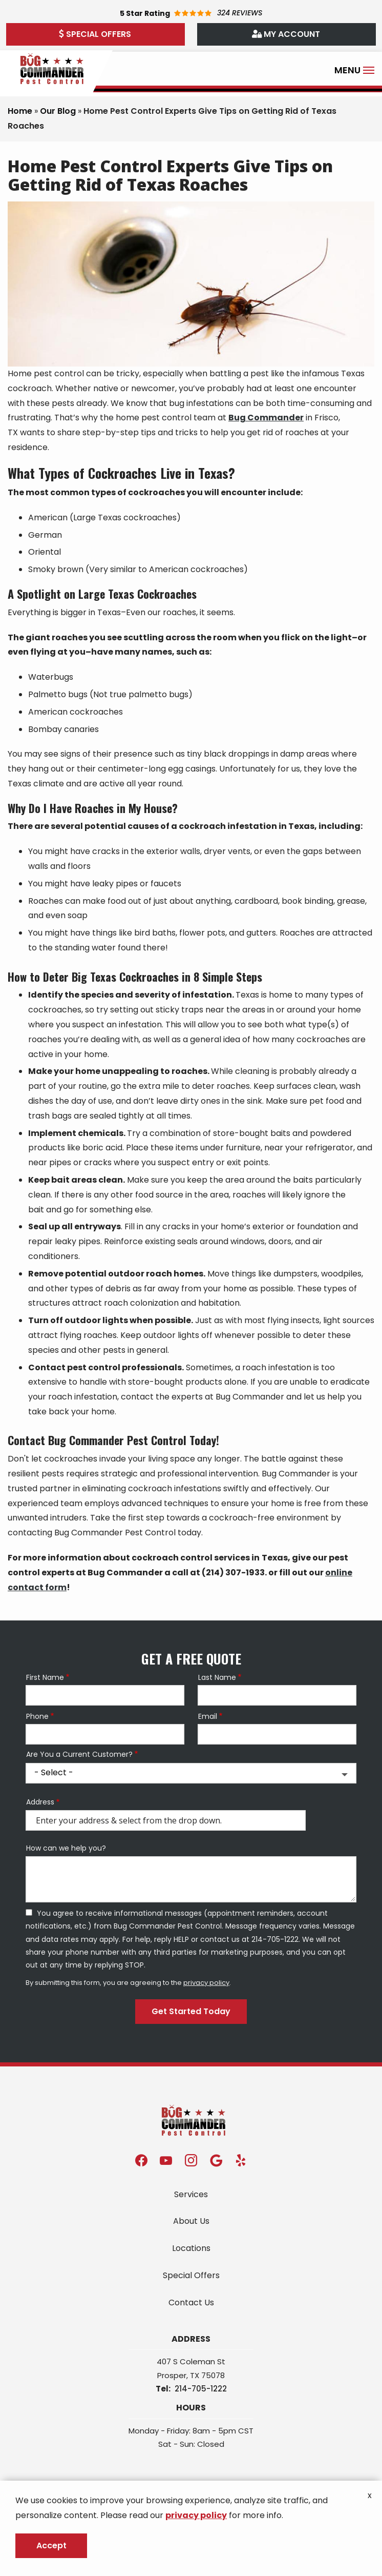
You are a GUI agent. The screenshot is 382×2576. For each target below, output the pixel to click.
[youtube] (166, 2159)
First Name (45, 1677)
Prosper (171, 2375)
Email (207, 1716)
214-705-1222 (201, 2388)
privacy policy (206, 1982)
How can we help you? (66, 1848)
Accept (51, 2545)
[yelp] (241, 2159)
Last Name (217, 1677)
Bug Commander (266, 417)
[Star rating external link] (191, 13)
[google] (216, 2159)
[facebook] (141, 2159)
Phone (37, 1716)
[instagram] (191, 2159)
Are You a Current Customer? (79, 1754)
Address (40, 1802)
